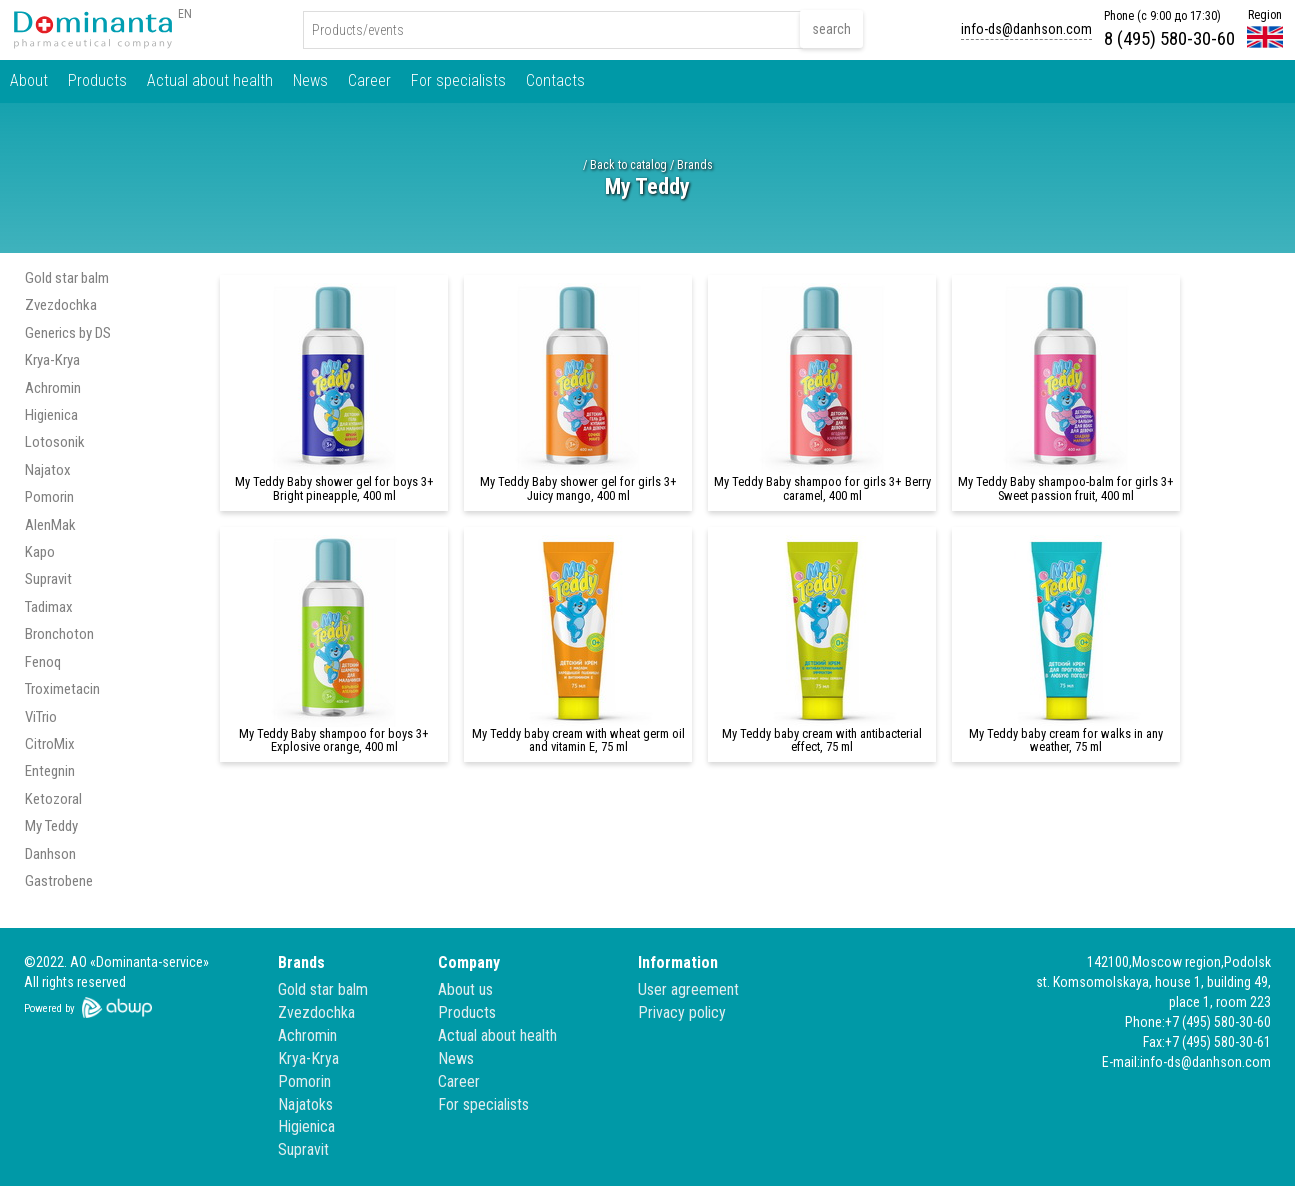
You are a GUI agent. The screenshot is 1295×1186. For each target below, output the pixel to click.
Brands (695, 165)
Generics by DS (68, 333)
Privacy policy (682, 1012)
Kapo (40, 552)
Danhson (50, 854)
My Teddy (51, 826)
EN (185, 14)
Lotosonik (55, 442)
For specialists (458, 80)
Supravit (48, 579)
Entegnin (50, 771)
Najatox (48, 470)
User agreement (688, 989)
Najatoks (305, 1104)
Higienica (51, 415)
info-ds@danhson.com (1026, 29)
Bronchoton (59, 634)
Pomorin (49, 497)
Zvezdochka (61, 305)
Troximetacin (62, 689)
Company (469, 962)
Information (678, 962)
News (310, 80)
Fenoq (43, 662)
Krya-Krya (52, 360)
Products (97, 80)
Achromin (53, 388)
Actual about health (210, 80)
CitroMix (50, 744)
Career (369, 80)
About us (465, 989)
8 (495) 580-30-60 (1169, 38)
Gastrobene (59, 881)
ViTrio (41, 717)
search (831, 29)
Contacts (555, 80)
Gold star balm (67, 278)
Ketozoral (53, 799)
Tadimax (49, 607)
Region (1265, 15)
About (29, 80)
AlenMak (50, 525)
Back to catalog (628, 165)
